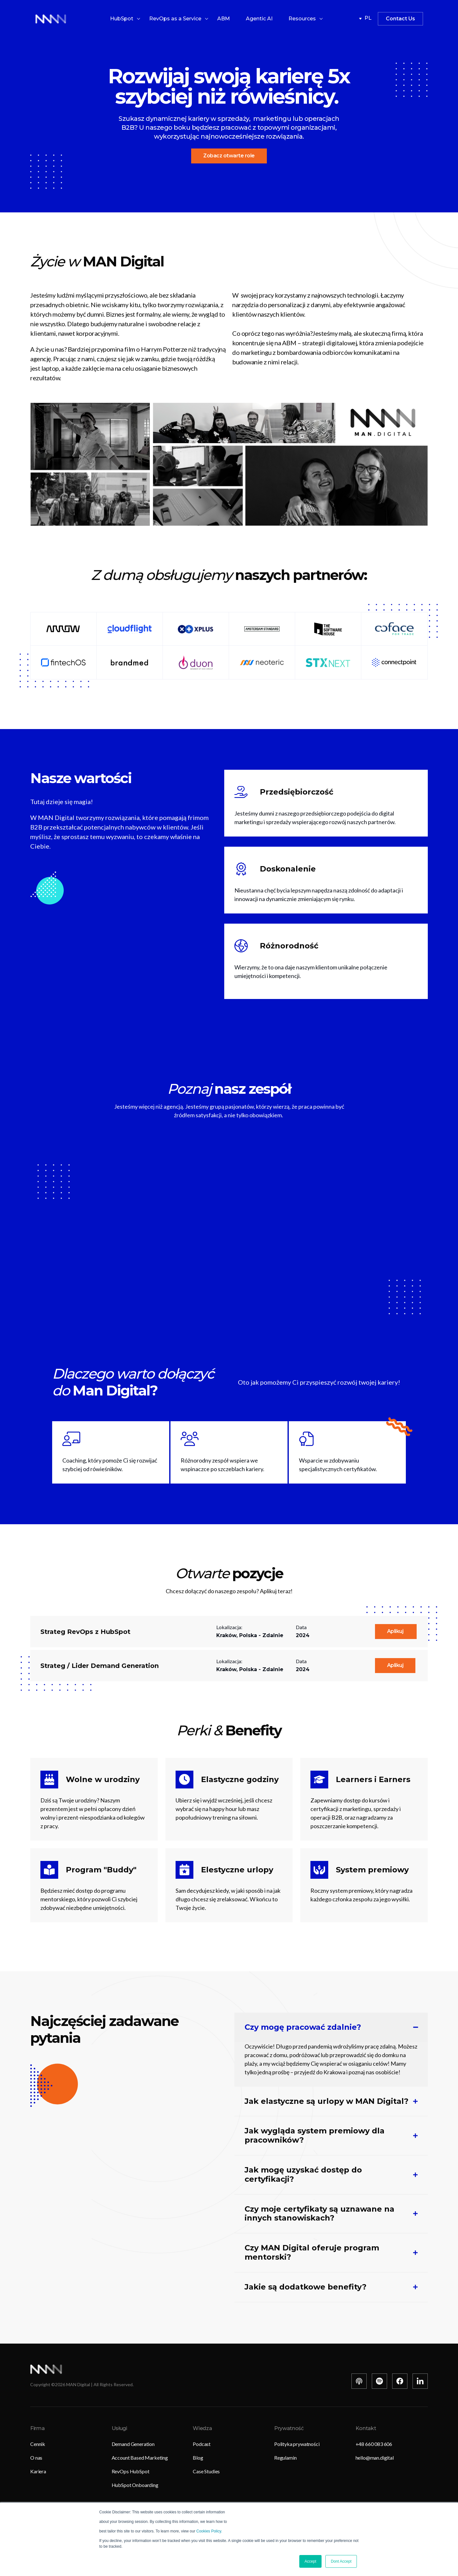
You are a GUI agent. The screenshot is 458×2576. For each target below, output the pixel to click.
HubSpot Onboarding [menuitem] (135, 2485)
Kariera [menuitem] (38, 2471)
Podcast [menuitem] (202, 2444)
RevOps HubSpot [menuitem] (130, 2471)
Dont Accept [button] (341, 2561)
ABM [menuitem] (223, 19)
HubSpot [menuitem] (121, 19)
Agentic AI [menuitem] (259, 19)
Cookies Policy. (209, 2531)
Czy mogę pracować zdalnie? (303, 2027)
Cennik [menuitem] (37, 2444)
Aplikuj (396, 1631)
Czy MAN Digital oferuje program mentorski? (312, 2252)
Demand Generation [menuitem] (133, 2444)
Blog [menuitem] (198, 2458)
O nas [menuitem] (36, 2458)
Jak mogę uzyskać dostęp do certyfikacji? (303, 2175)
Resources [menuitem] (302, 19)
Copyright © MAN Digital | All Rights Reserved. (82, 2384)
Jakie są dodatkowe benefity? (305, 2287)
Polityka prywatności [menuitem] (297, 2444)
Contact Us (400, 19)
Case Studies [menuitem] (206, 2471)
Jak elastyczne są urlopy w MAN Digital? (326, 2101)
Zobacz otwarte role (229, 156)
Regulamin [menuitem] (285, 2458)
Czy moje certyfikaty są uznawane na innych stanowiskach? (319, 2214)
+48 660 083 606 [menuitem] (374, 2444)
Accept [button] (310, 2561)
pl (365, 19)
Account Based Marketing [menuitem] (140, 2458)
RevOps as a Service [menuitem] (175, 19)
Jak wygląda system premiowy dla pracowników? (315, 2135)
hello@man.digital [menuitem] (375, 2458)
